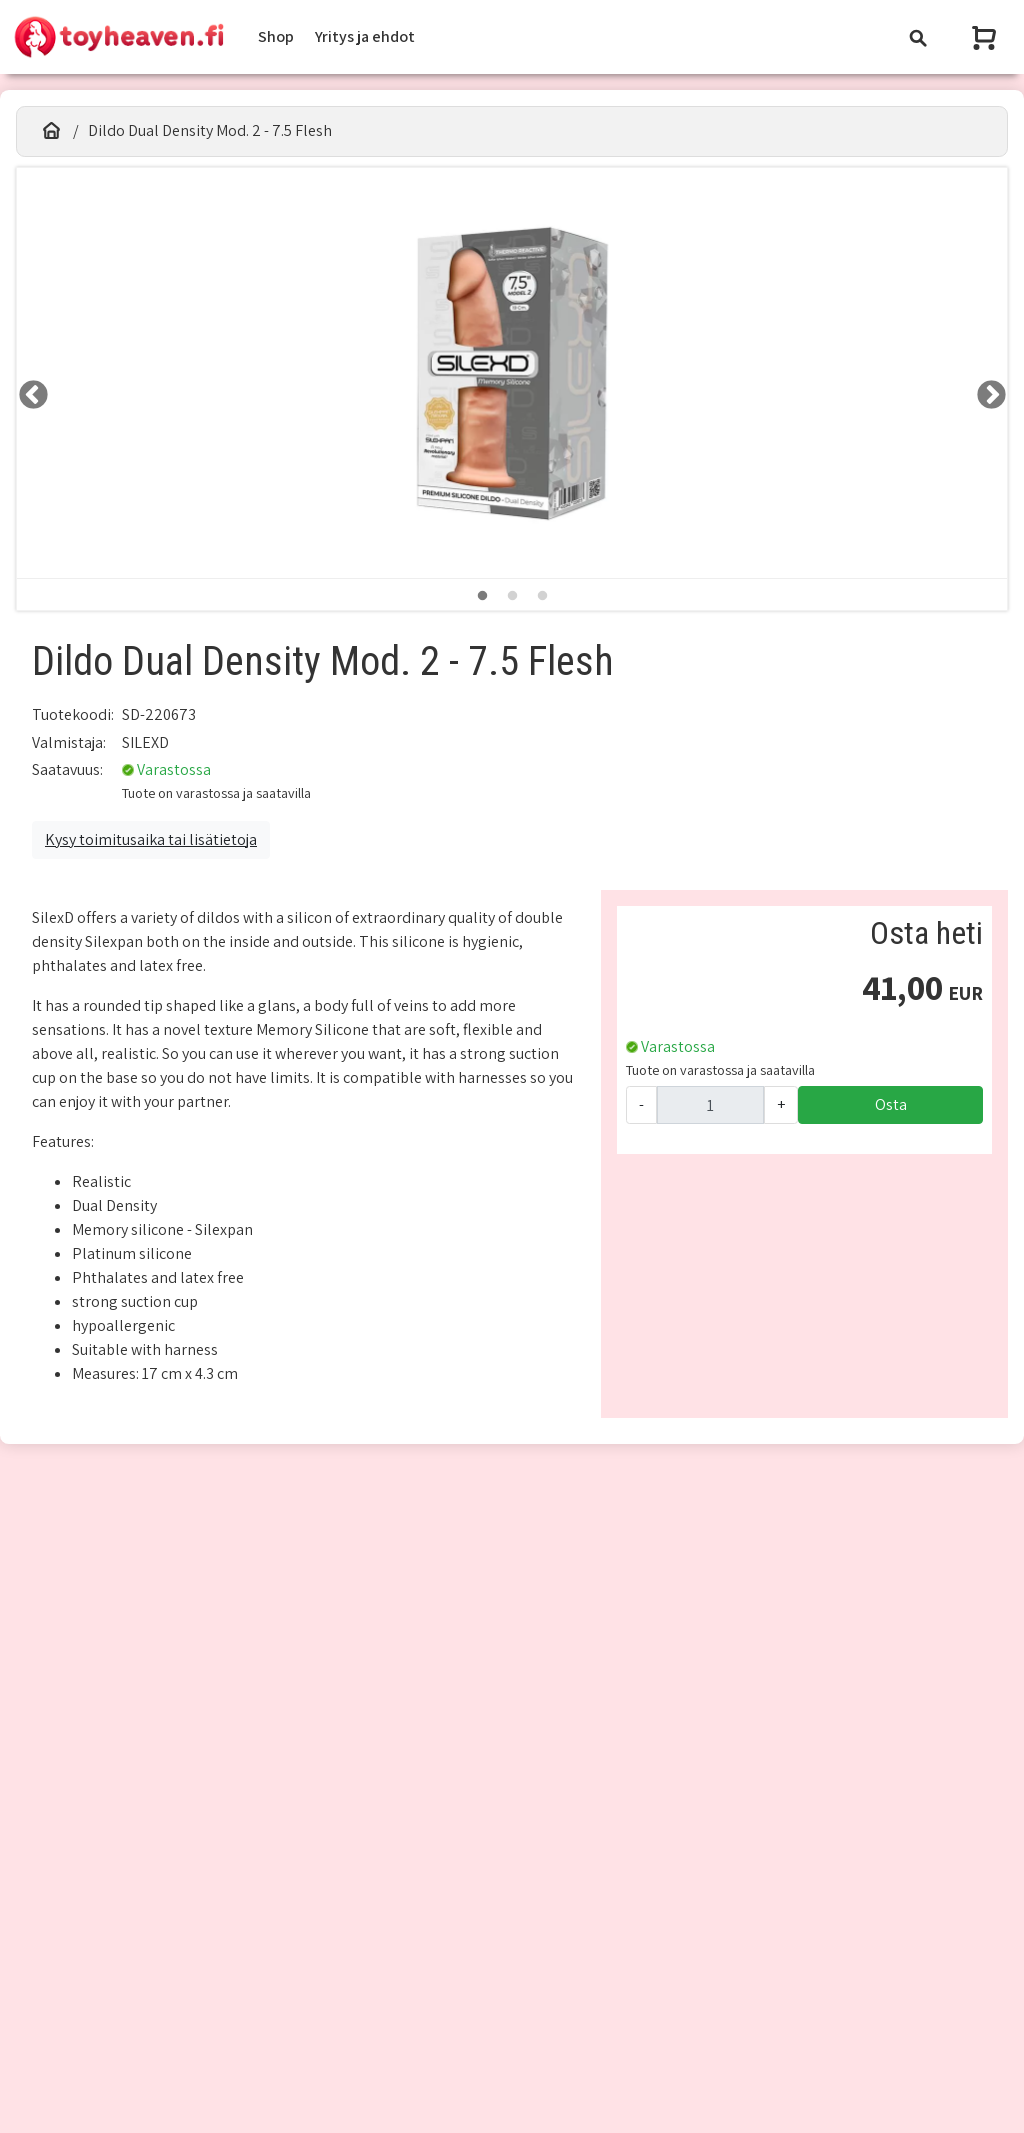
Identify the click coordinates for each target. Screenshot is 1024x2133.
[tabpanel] (512, 373)
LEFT (27, 389)
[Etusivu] (51, 131)
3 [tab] (542, 596)
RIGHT (985, 389)
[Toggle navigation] (918, 37)
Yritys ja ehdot (365, 36)
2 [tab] (512, 596)
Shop (276, 36)
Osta (891, 1104)
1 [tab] (482, 596)
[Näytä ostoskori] (986, 37)
